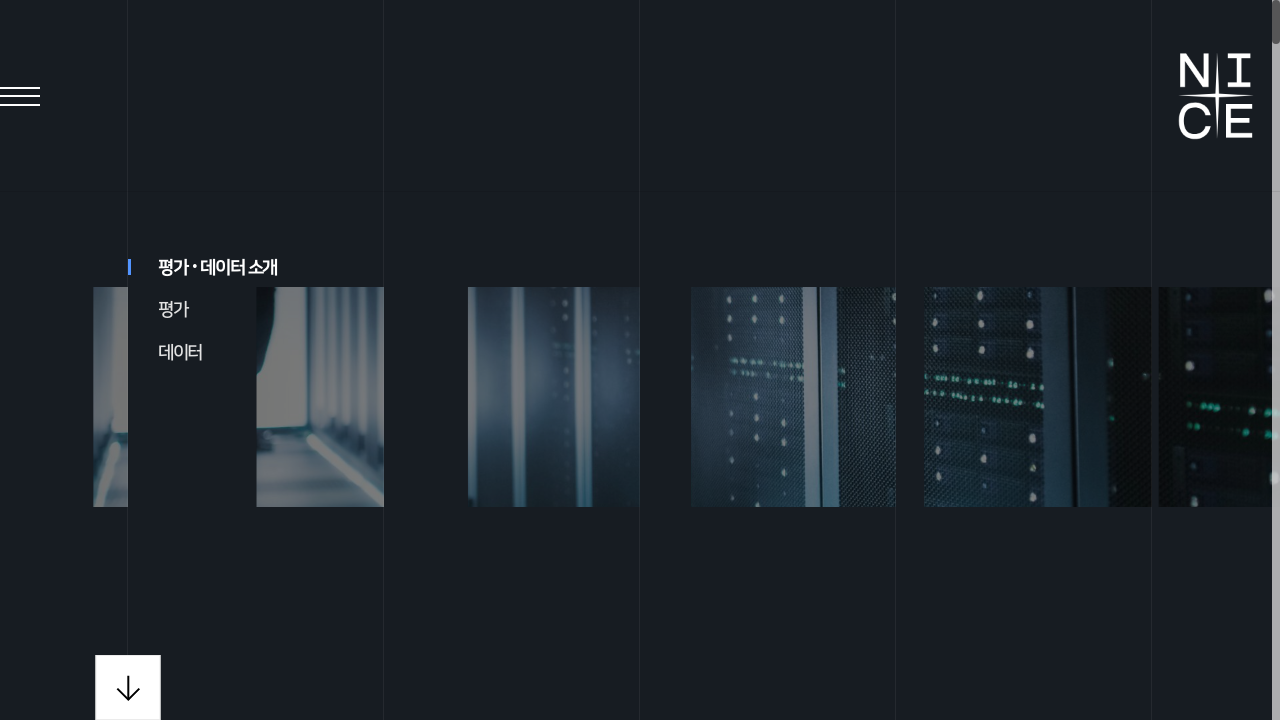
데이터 (180, 353)
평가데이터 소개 (202, 267)
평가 (172, 310)
